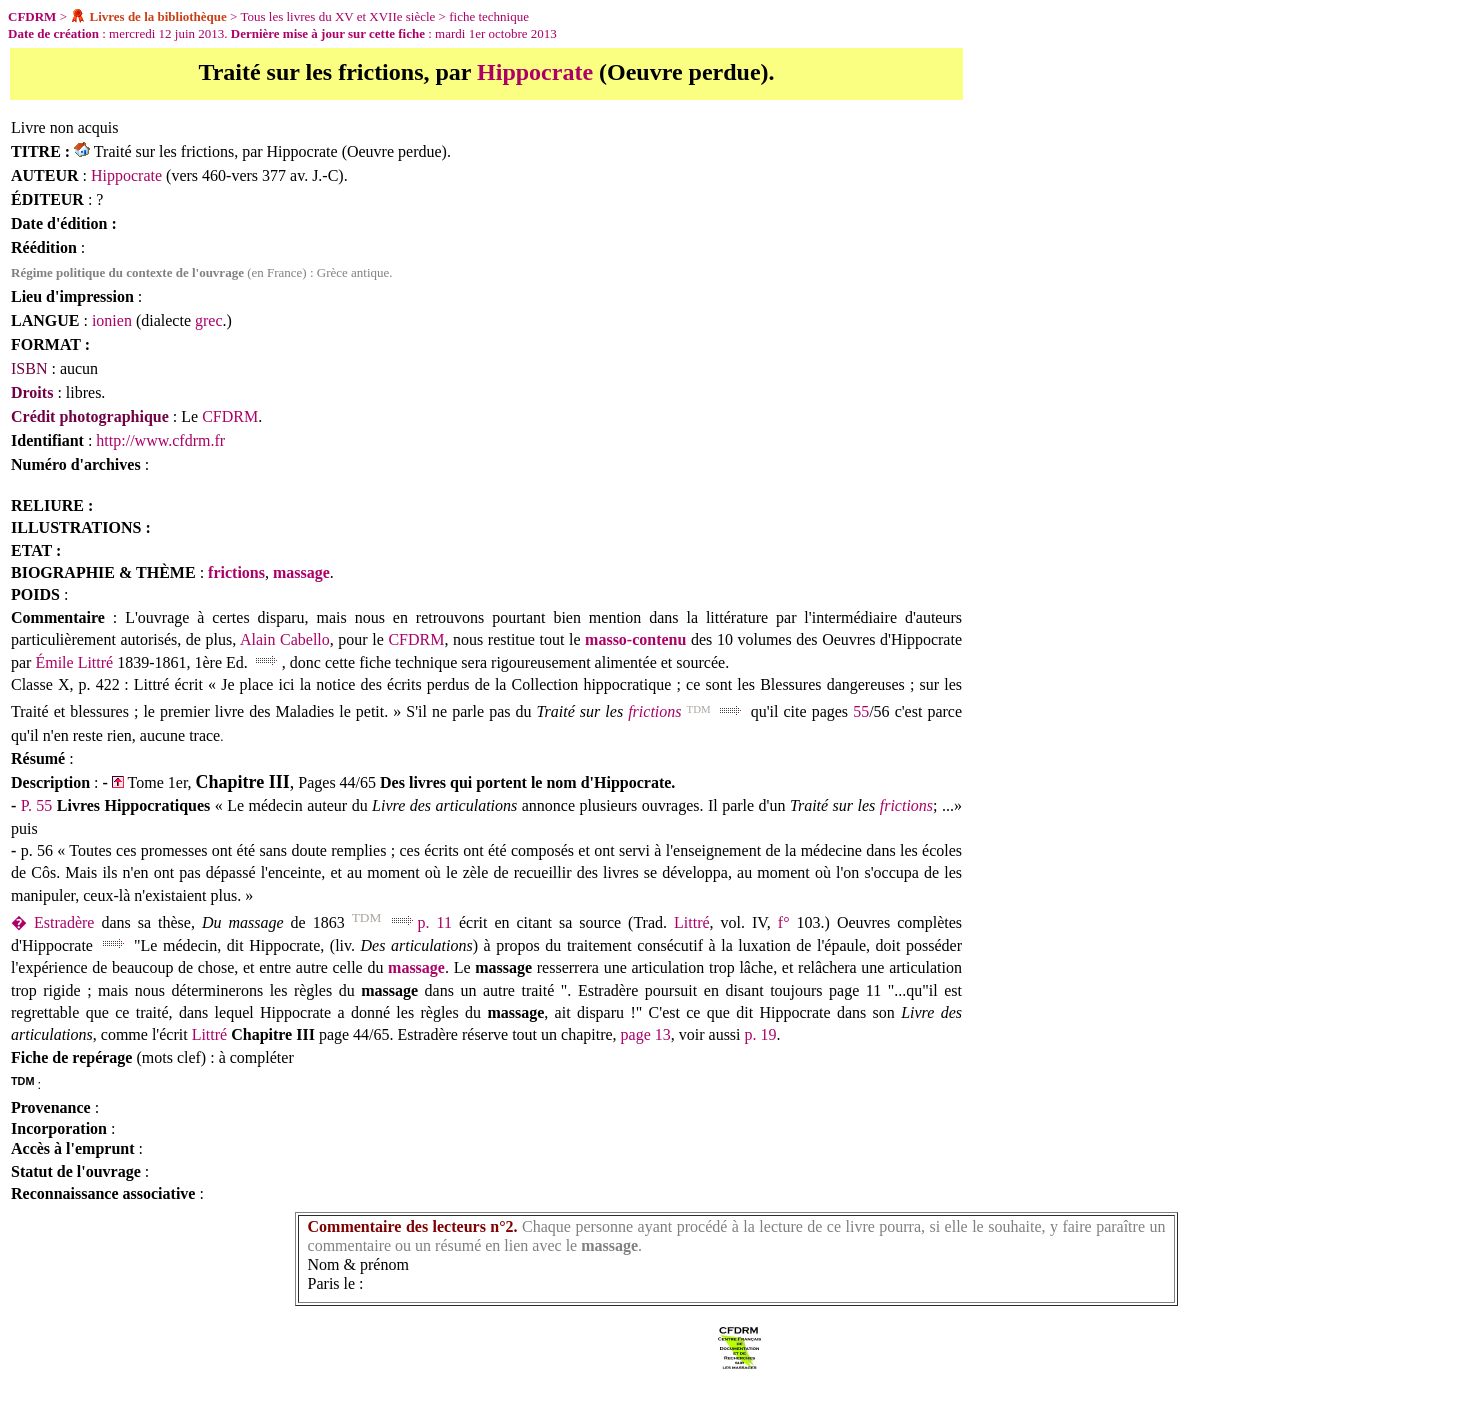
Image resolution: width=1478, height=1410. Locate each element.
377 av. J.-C (300, 175)
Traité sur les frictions (164, 151)
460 (214, 175)
